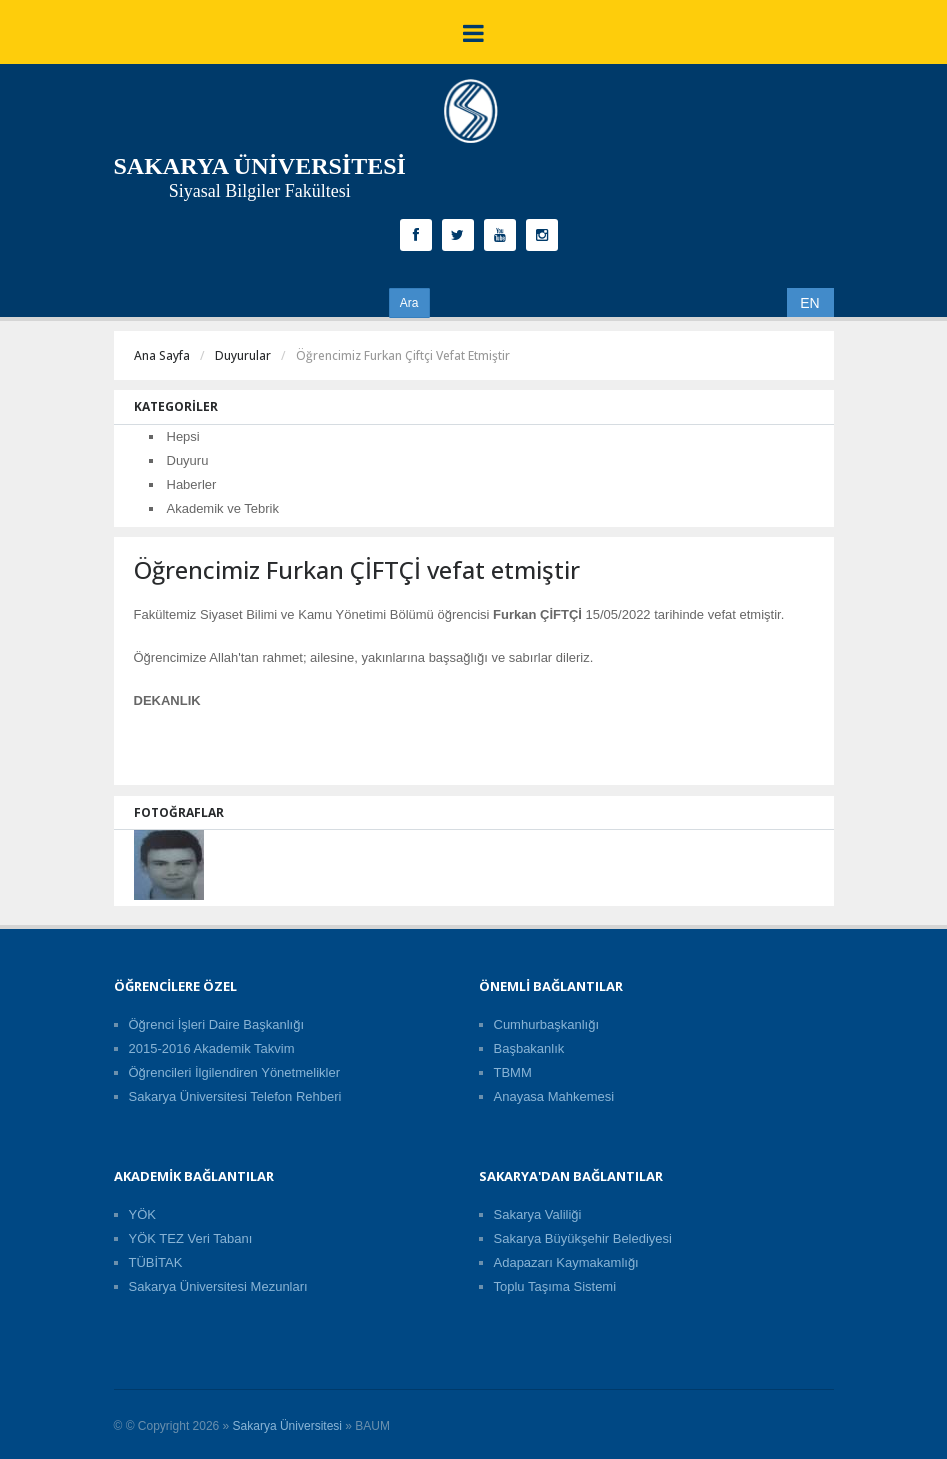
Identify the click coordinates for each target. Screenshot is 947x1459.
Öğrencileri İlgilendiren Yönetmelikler (234, 1072)
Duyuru (188, 460)
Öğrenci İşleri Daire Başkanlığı (217, 1024)
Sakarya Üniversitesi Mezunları (218, 1286)
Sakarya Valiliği (538, 1214)
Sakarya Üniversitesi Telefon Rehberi (235, 1096)
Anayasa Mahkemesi (554, 1096)
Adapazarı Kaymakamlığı (566, 1262)
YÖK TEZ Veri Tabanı (191, 1238)
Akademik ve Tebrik (223, 508)
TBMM (513, 1072)
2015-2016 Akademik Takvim (212, 1048)
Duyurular (243, 355)
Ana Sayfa (162, 355)
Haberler (192, 484)
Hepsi (183, 436)
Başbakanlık (529, 1048)
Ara (409, 303)
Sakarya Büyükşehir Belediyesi (583, 1238)
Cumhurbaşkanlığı (547, 1024)
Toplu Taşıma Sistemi (555, 1286)
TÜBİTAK (156, 1262)
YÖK (142, 1214)
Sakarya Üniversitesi (287, 1426)
